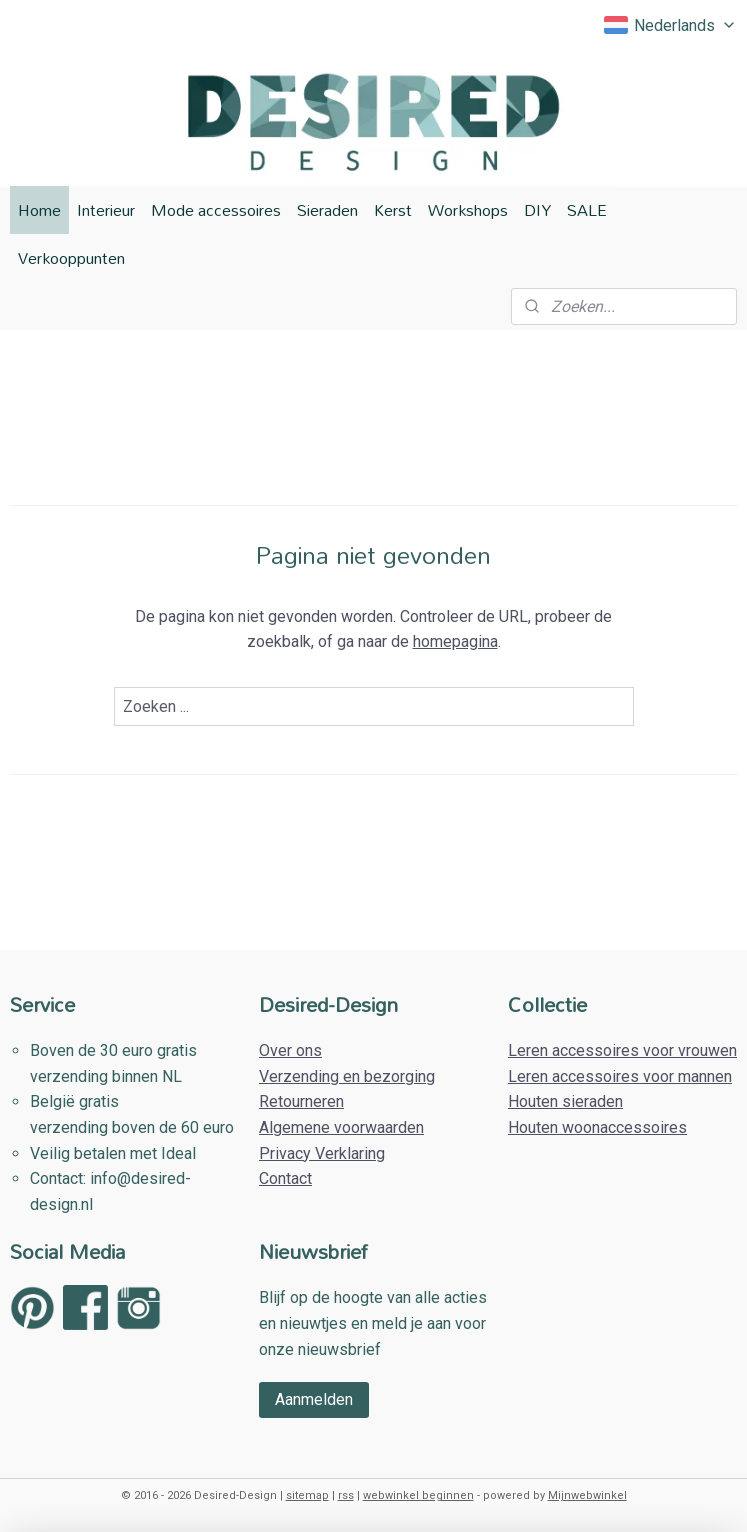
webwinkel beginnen (418, 1495)
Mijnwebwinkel (587, 1495)
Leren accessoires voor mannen (620, 1076)
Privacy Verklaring (322, 1153)
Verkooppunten (71, 258)
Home (39, 210)
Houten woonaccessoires (597, 1127)
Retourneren (301, 1101)
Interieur (106, 210)
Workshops (468, 210)
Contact (285, 1178)
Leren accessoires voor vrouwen (622, 1050)
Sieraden (327, 210)
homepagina (455, 642)
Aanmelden (314, 1399)
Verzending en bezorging (347, 1076)
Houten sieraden (565, 1101)
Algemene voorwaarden (341, 1127)
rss (346, 1495)
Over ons (290, 1050)
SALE (587, 210)
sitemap (307, 1495)
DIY (537, 210)
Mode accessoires (216, 210)
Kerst (393, 210)
